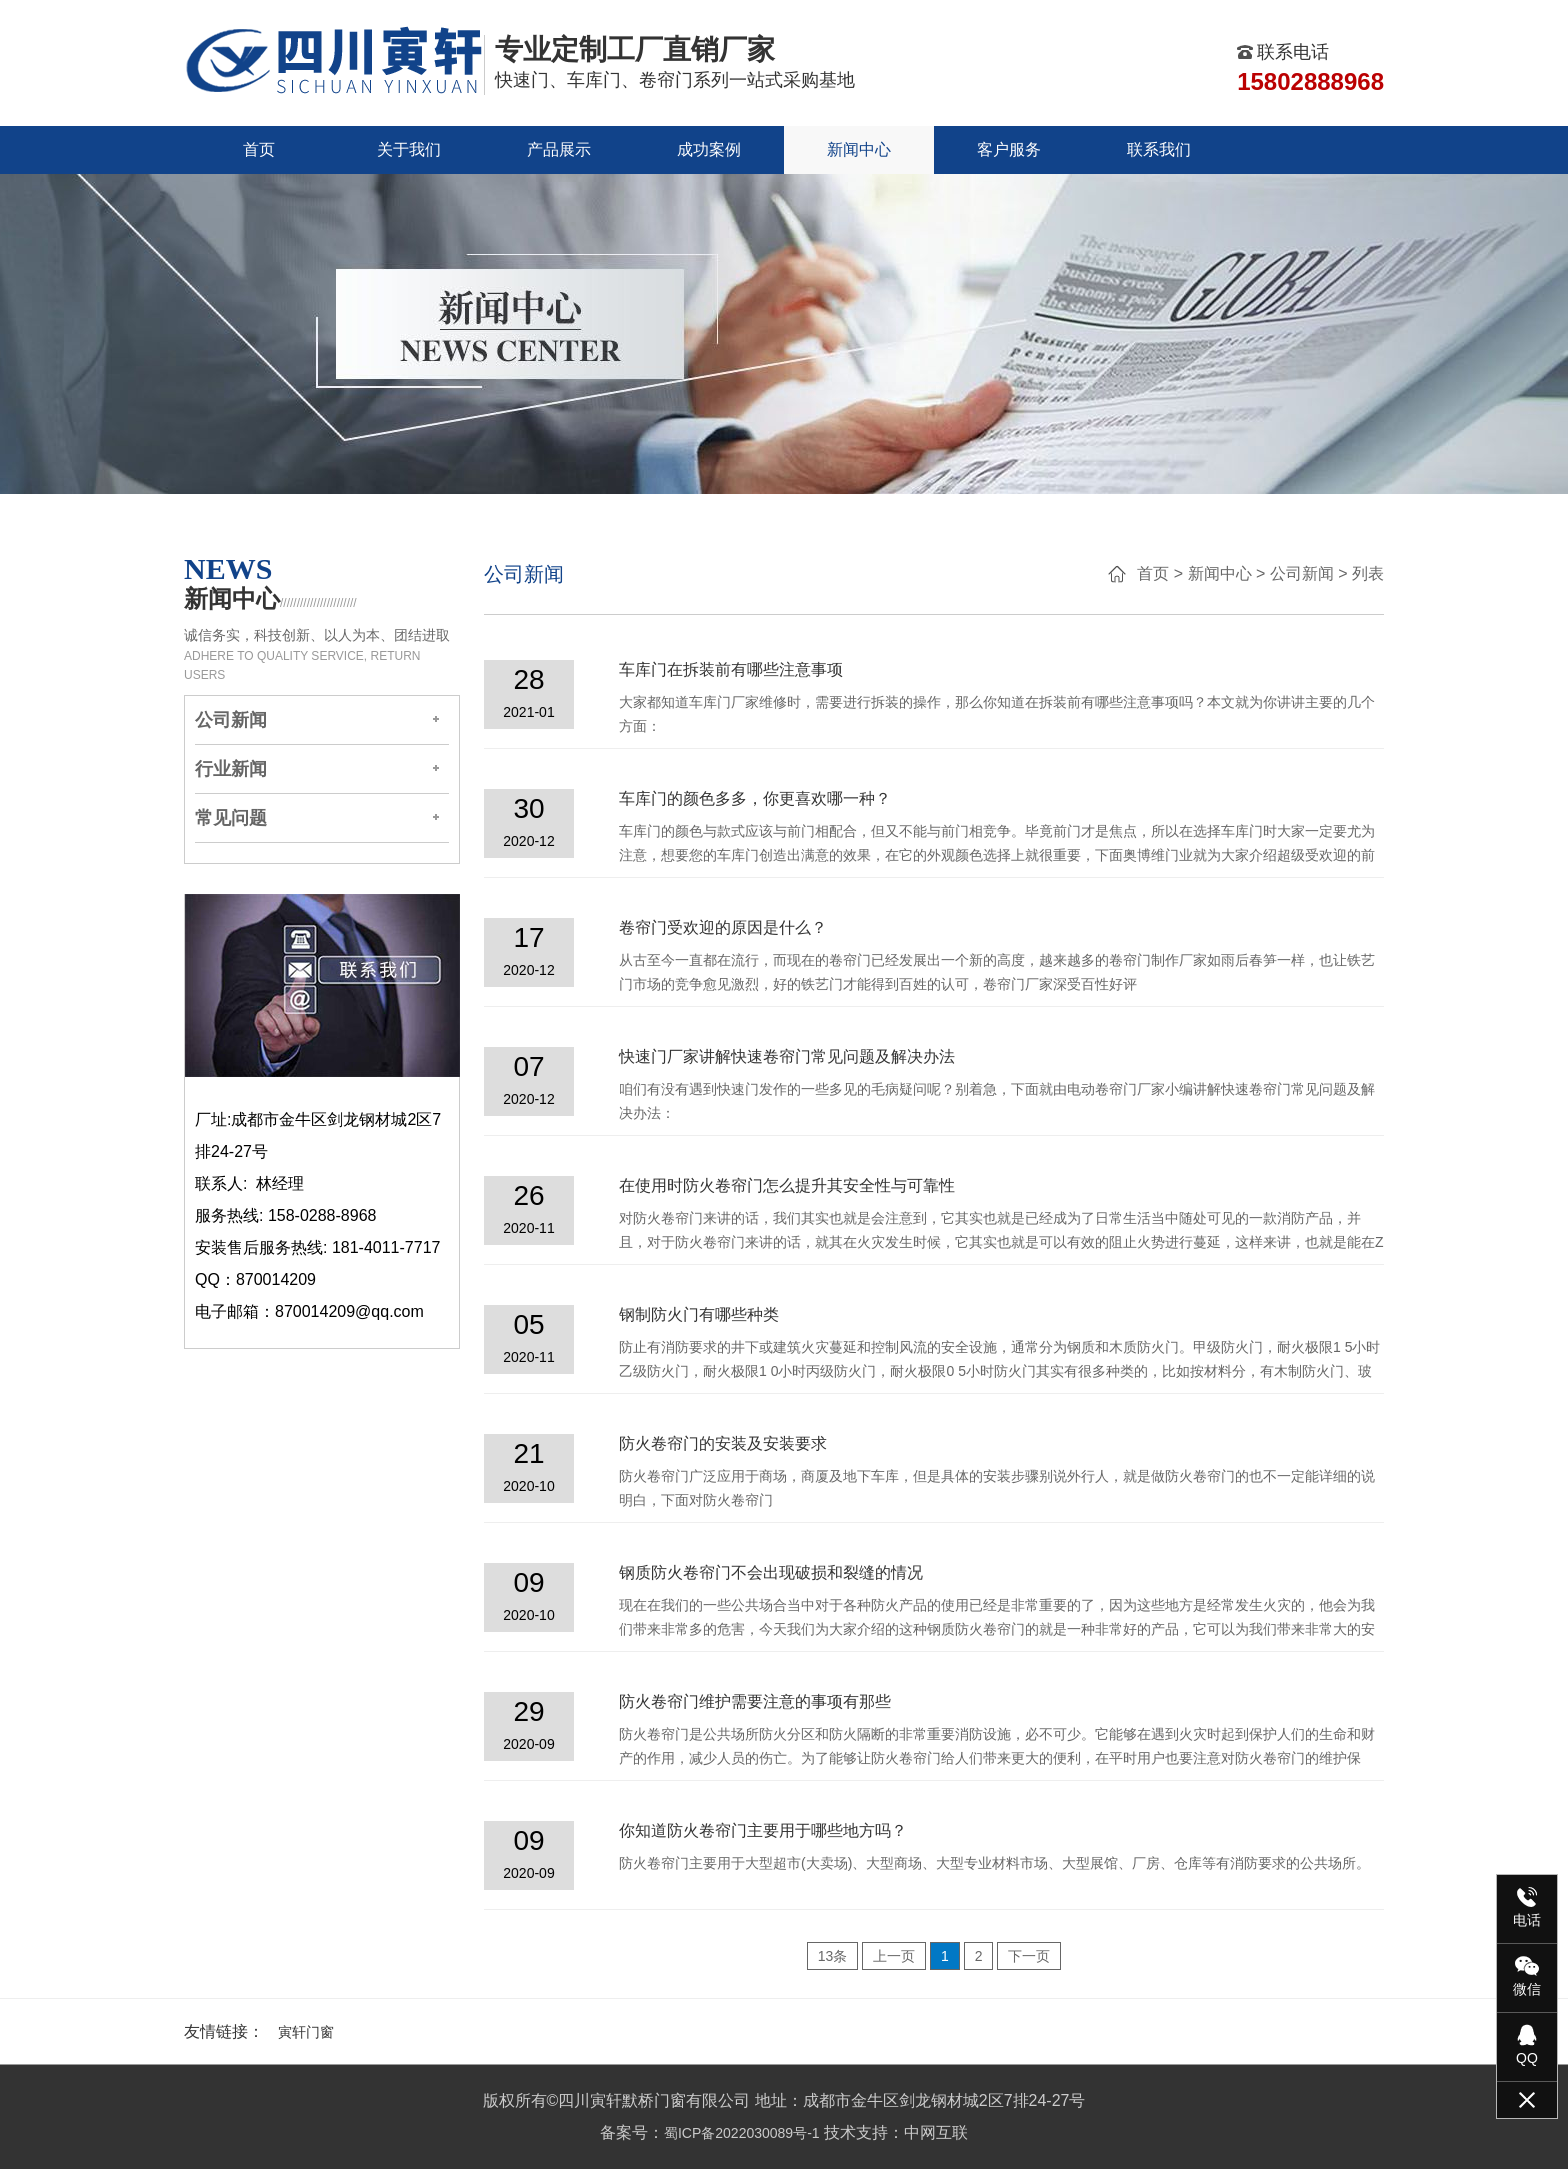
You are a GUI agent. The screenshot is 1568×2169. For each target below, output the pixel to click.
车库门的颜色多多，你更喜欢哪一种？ (755, 798)
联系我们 (1159, 149)
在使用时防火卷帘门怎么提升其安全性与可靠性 (787, 1185)
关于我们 (409, 149)
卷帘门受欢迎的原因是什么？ (723, 927)
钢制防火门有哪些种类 (699, 1314)
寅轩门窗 (306, 2032)
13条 (833, 1956)
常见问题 (231, 818)
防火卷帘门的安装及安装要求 (723, 1443)
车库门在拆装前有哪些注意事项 (731, 669)
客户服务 (1009, 149)
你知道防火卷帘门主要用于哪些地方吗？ (763, 1830)
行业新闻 (231, 769)
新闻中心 (859, 149)
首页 (259, 149)
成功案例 (709, 149)
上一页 (894, 1956)
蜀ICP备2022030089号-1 (742, 2133)
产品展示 (559, 149)
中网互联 (936, 2132)
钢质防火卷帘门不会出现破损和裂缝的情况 (771, 1572)
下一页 (1029, 1956)
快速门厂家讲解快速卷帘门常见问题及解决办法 (787, 1056)
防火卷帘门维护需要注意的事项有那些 (755, 1701)
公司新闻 (231, 720)
